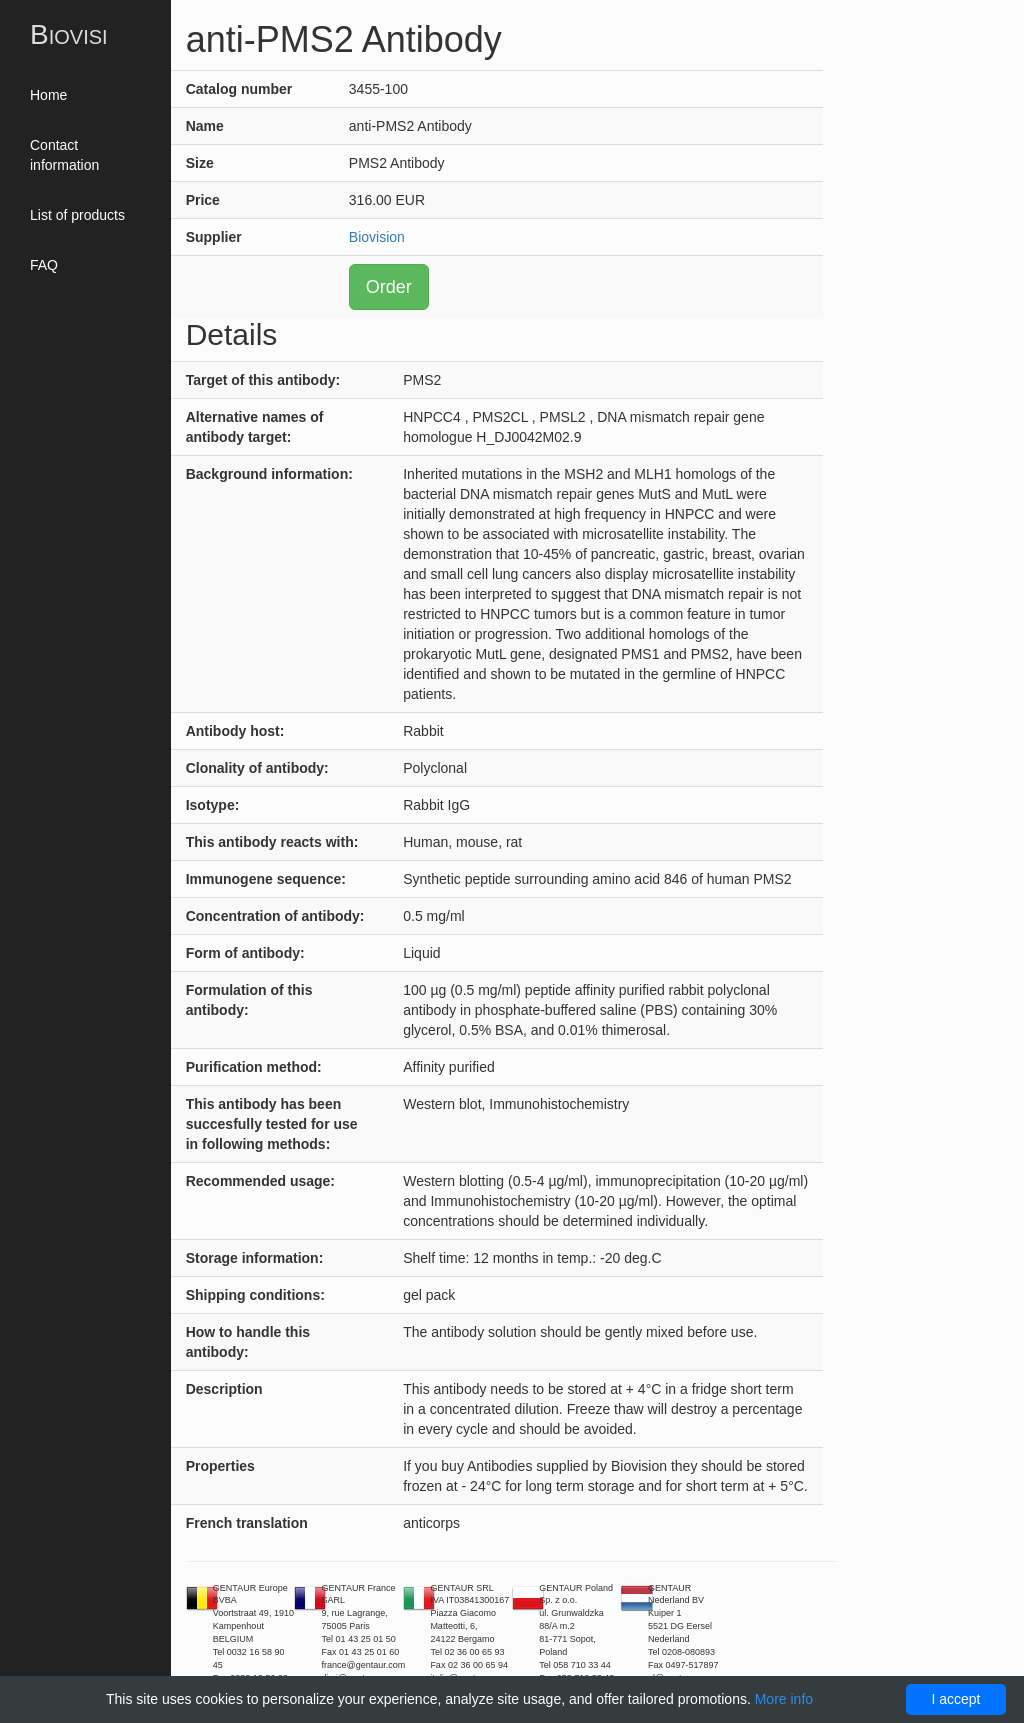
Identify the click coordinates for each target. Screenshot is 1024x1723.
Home (48, 95)
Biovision (377, 237)
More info (784, 1699)
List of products (77, 215)
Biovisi (69, 34)
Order (389, 287)
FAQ (44, 265)
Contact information (64, 155)
